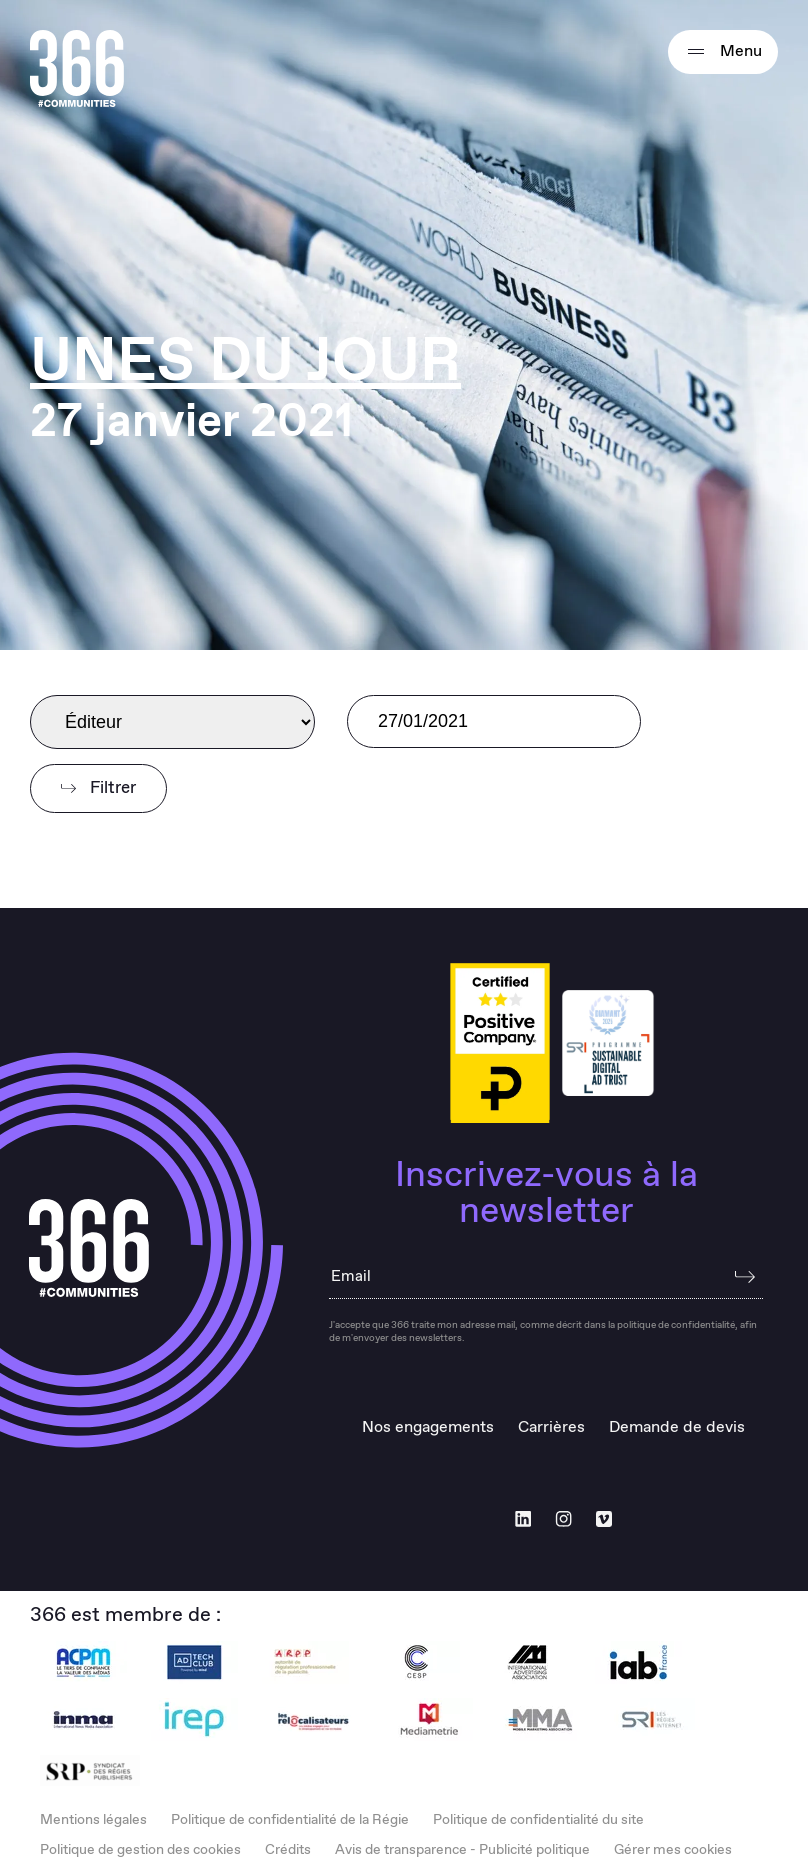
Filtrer (98, 788)
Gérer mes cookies (673, 1850)
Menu (723, 52)
